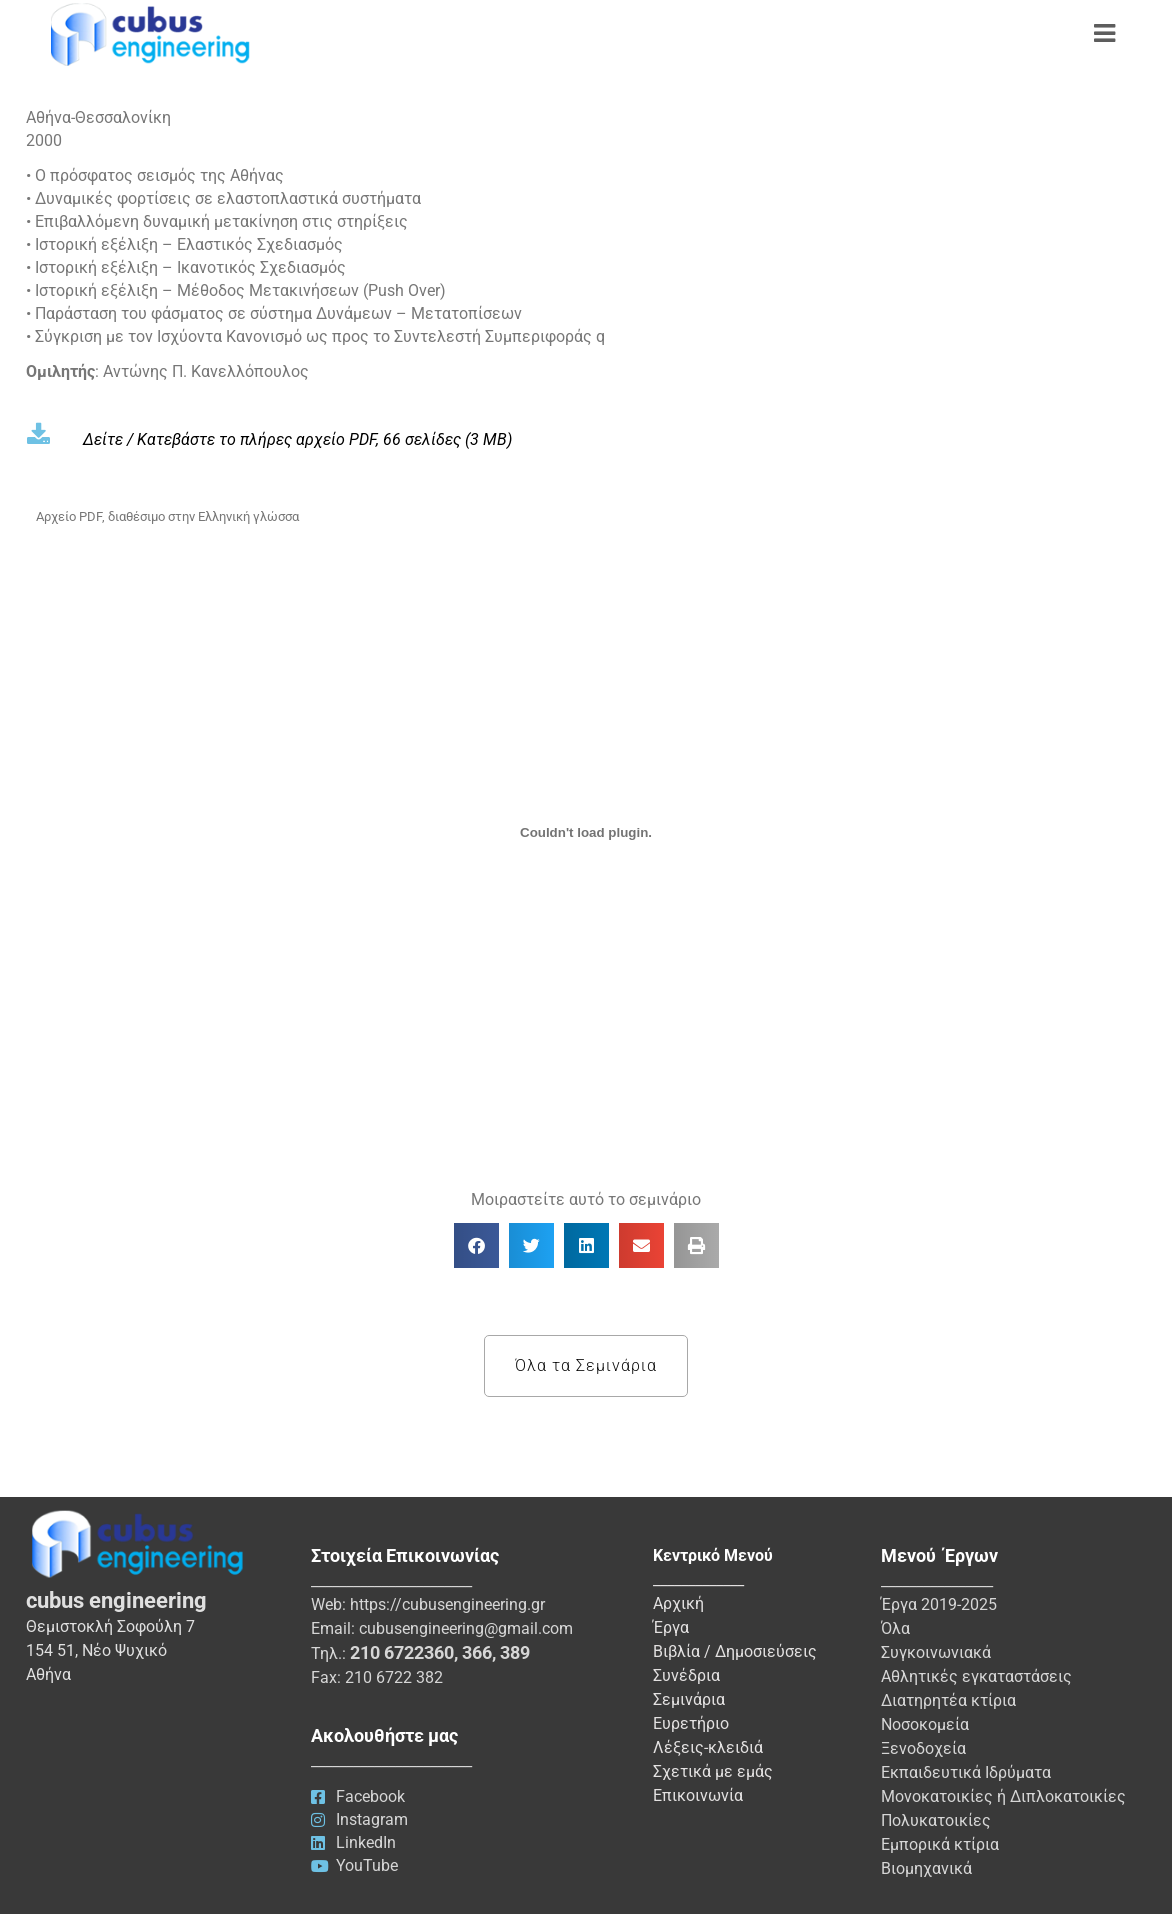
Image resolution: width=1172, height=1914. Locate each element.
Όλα (895, 1628)
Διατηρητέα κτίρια (948, 1700)
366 (477, 1652)
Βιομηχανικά (926, 1868)
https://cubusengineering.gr (447, 1604)
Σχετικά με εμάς (713, 1771)
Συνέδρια (686, 1675)
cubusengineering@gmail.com (466, 1628)
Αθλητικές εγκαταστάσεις (976, 1676)
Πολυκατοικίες (936, 1820)
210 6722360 (402, 1652)
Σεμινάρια (689, 1699)
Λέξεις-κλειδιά (708, 1747)
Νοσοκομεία (925, 1724)
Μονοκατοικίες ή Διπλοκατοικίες (1003, 1796)
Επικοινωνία (698, 1795)
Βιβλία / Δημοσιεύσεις (735, 1651)
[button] (476, 1245)
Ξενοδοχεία (923, 1748)
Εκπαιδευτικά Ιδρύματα (966, 1772)
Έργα (671, 1627)
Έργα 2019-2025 (939, 1604)
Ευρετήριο (691, 1723)
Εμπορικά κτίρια (940, 1844)
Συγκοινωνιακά (936, 1652)
